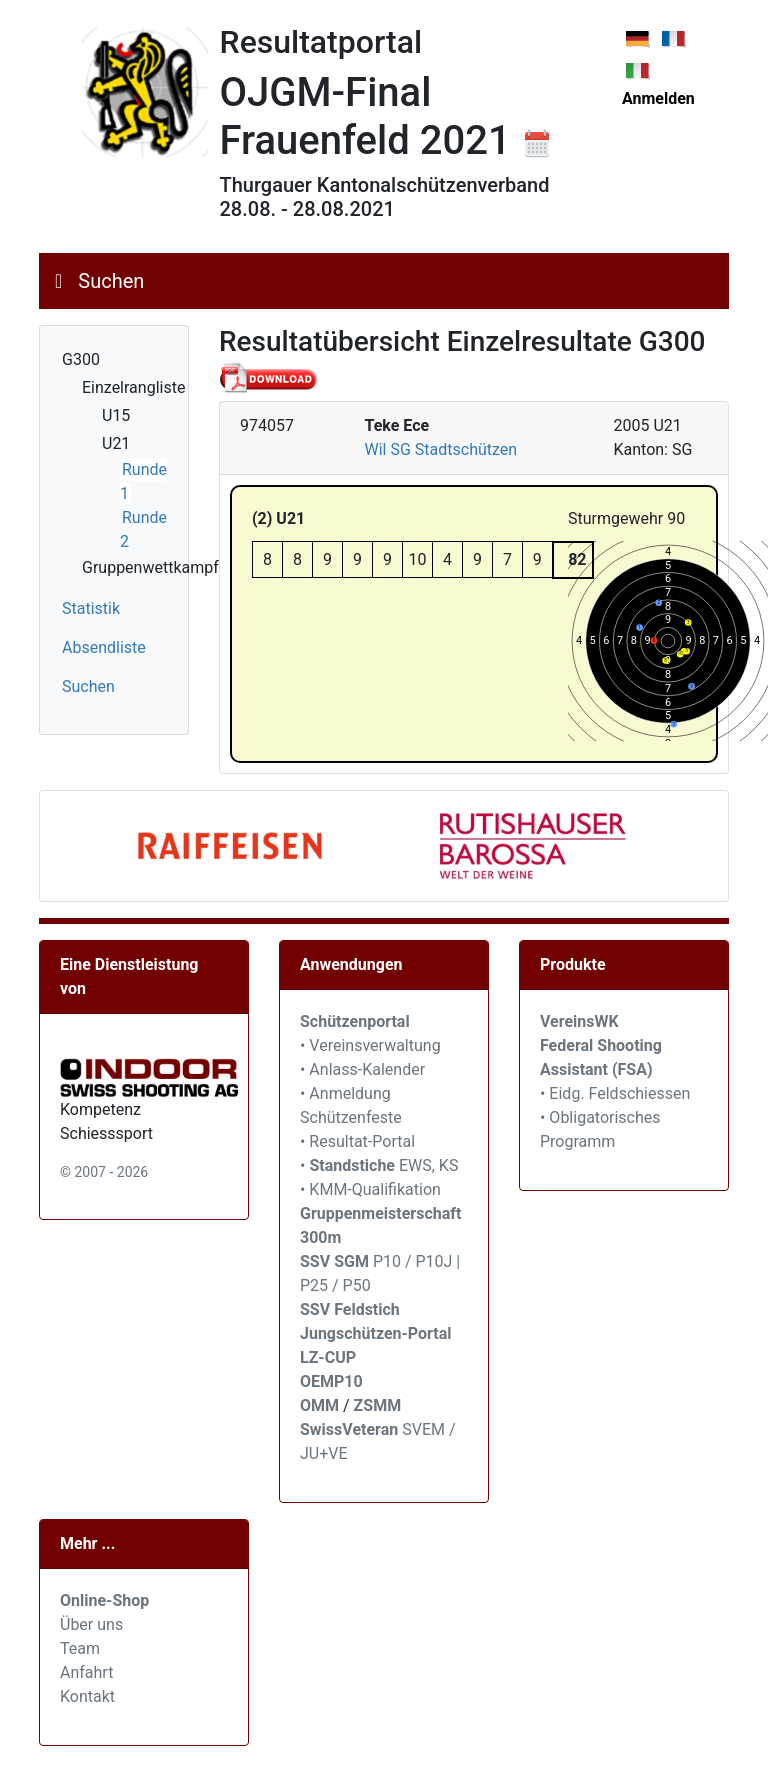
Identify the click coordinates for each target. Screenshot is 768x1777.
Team (80, 1648)
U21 (116, 443)
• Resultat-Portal (357, 1141)
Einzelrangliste (133, 387)
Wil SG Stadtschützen (441, 449)
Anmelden (658, 98)
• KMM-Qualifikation (370, 1189)
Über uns (91, 1624)
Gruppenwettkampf (150, 567)
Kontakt (87, 1696)
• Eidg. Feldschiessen (615, 1093)
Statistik (91, 608)
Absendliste (104, 647)
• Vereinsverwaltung (370, 1045)
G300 (81, 359)
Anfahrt (86, 1672)
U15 (116, 415)
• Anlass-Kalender (362, 1069)
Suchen (111, 281)
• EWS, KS (379, 1165)
